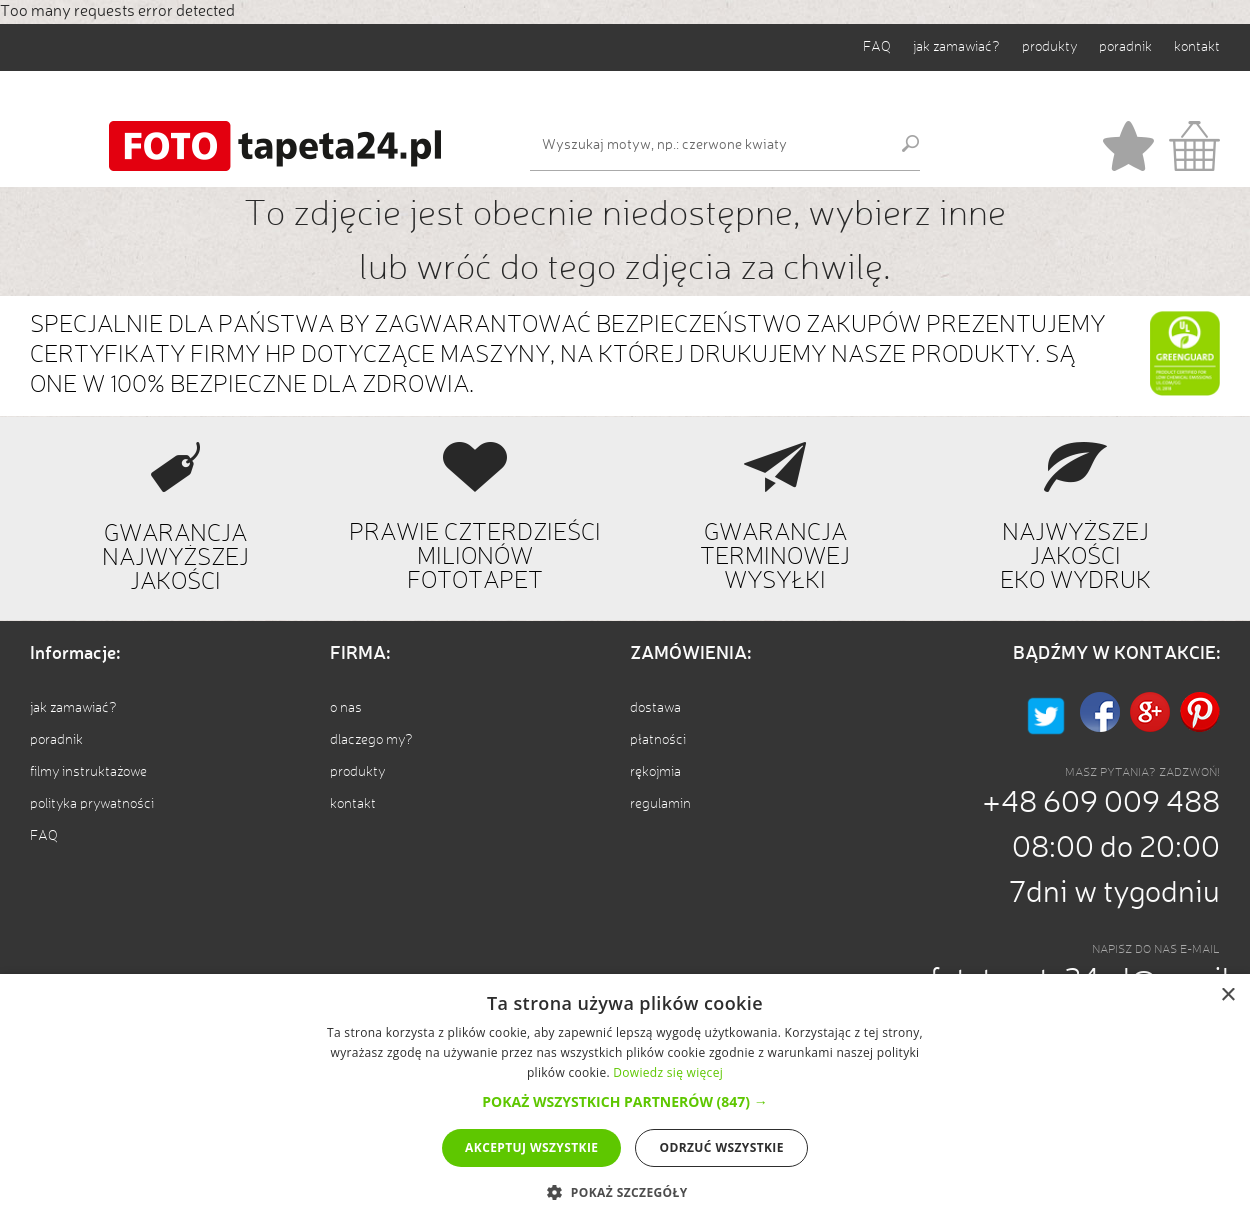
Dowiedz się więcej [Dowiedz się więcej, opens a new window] (668, 1072)
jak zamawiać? (956, 47)
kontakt (1197, 47)
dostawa (655, 708)
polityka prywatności (92, 804)
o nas (346, 708)
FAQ (877, 47)
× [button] (1227, 995)
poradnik (1125, 47)
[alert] (625, 1100)
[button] (624, 1101)
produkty (1049, 47)
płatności (658, 740)
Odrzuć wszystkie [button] (721, 1147)
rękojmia (655, 772)
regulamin (660, 804)
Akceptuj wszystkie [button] (531, 1147)
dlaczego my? (371, 740)
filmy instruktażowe (88, 772)
